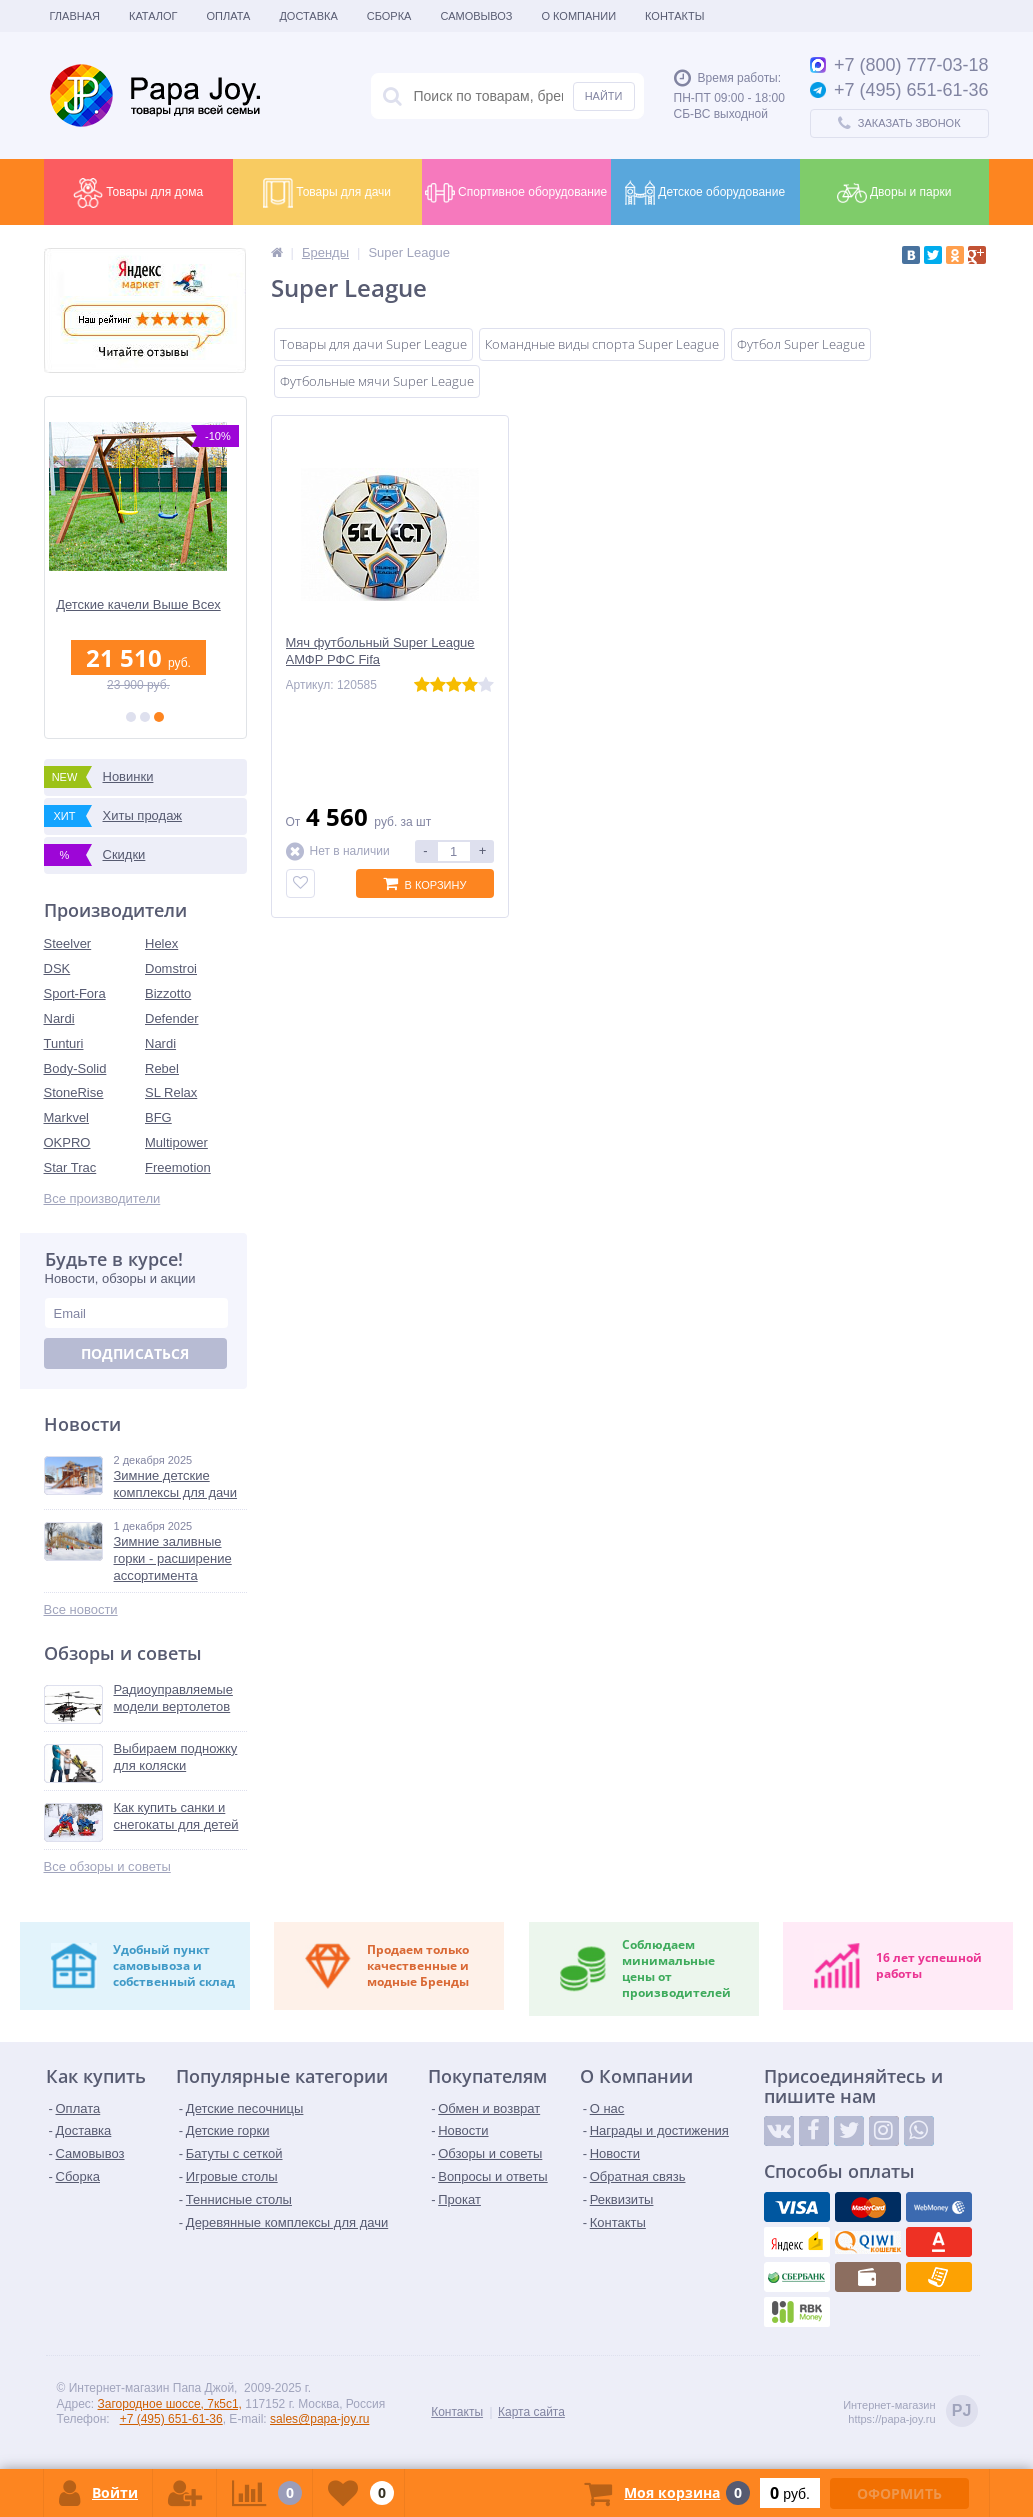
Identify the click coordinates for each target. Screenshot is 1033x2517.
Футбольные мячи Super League (377, 381)
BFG (158, 1117)
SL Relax (171, 1092)
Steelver (68, 943)
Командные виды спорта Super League (602, 344)
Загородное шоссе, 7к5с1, (170, 2404)
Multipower (176, 1142)
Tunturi (64, 1043)
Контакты (674, 16)
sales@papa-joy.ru (319, 2419)
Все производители (102, 1198)
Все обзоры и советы (107, 1866)
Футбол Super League (801, 344)
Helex (161, 943)
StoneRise (74, 1092)
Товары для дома (138, 193)
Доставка (308, 16)
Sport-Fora (75, 993)
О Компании (578, 16)
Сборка (389, 16)
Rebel (162, 1068)
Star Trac (70, 1167)
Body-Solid (75, 1068)
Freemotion (178, 1167)
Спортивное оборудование (516, 193)
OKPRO (67, 1142)
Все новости (81, 1609)
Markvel (67, 1117)
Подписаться (135, 1353)
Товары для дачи (327, 193)
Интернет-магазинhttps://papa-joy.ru (910, 2412)
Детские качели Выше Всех (145, 604)
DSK (57, 968)
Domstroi (171, 968)
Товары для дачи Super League (373, 344)
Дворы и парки (894, 193)
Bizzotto (168, 993)
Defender (171, 1018)
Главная (75, 16)
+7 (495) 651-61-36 (171, 2419)
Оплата (229, 16)
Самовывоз (476, 16)
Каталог (153, 16)
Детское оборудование (705, 193)
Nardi (59, 1018)
